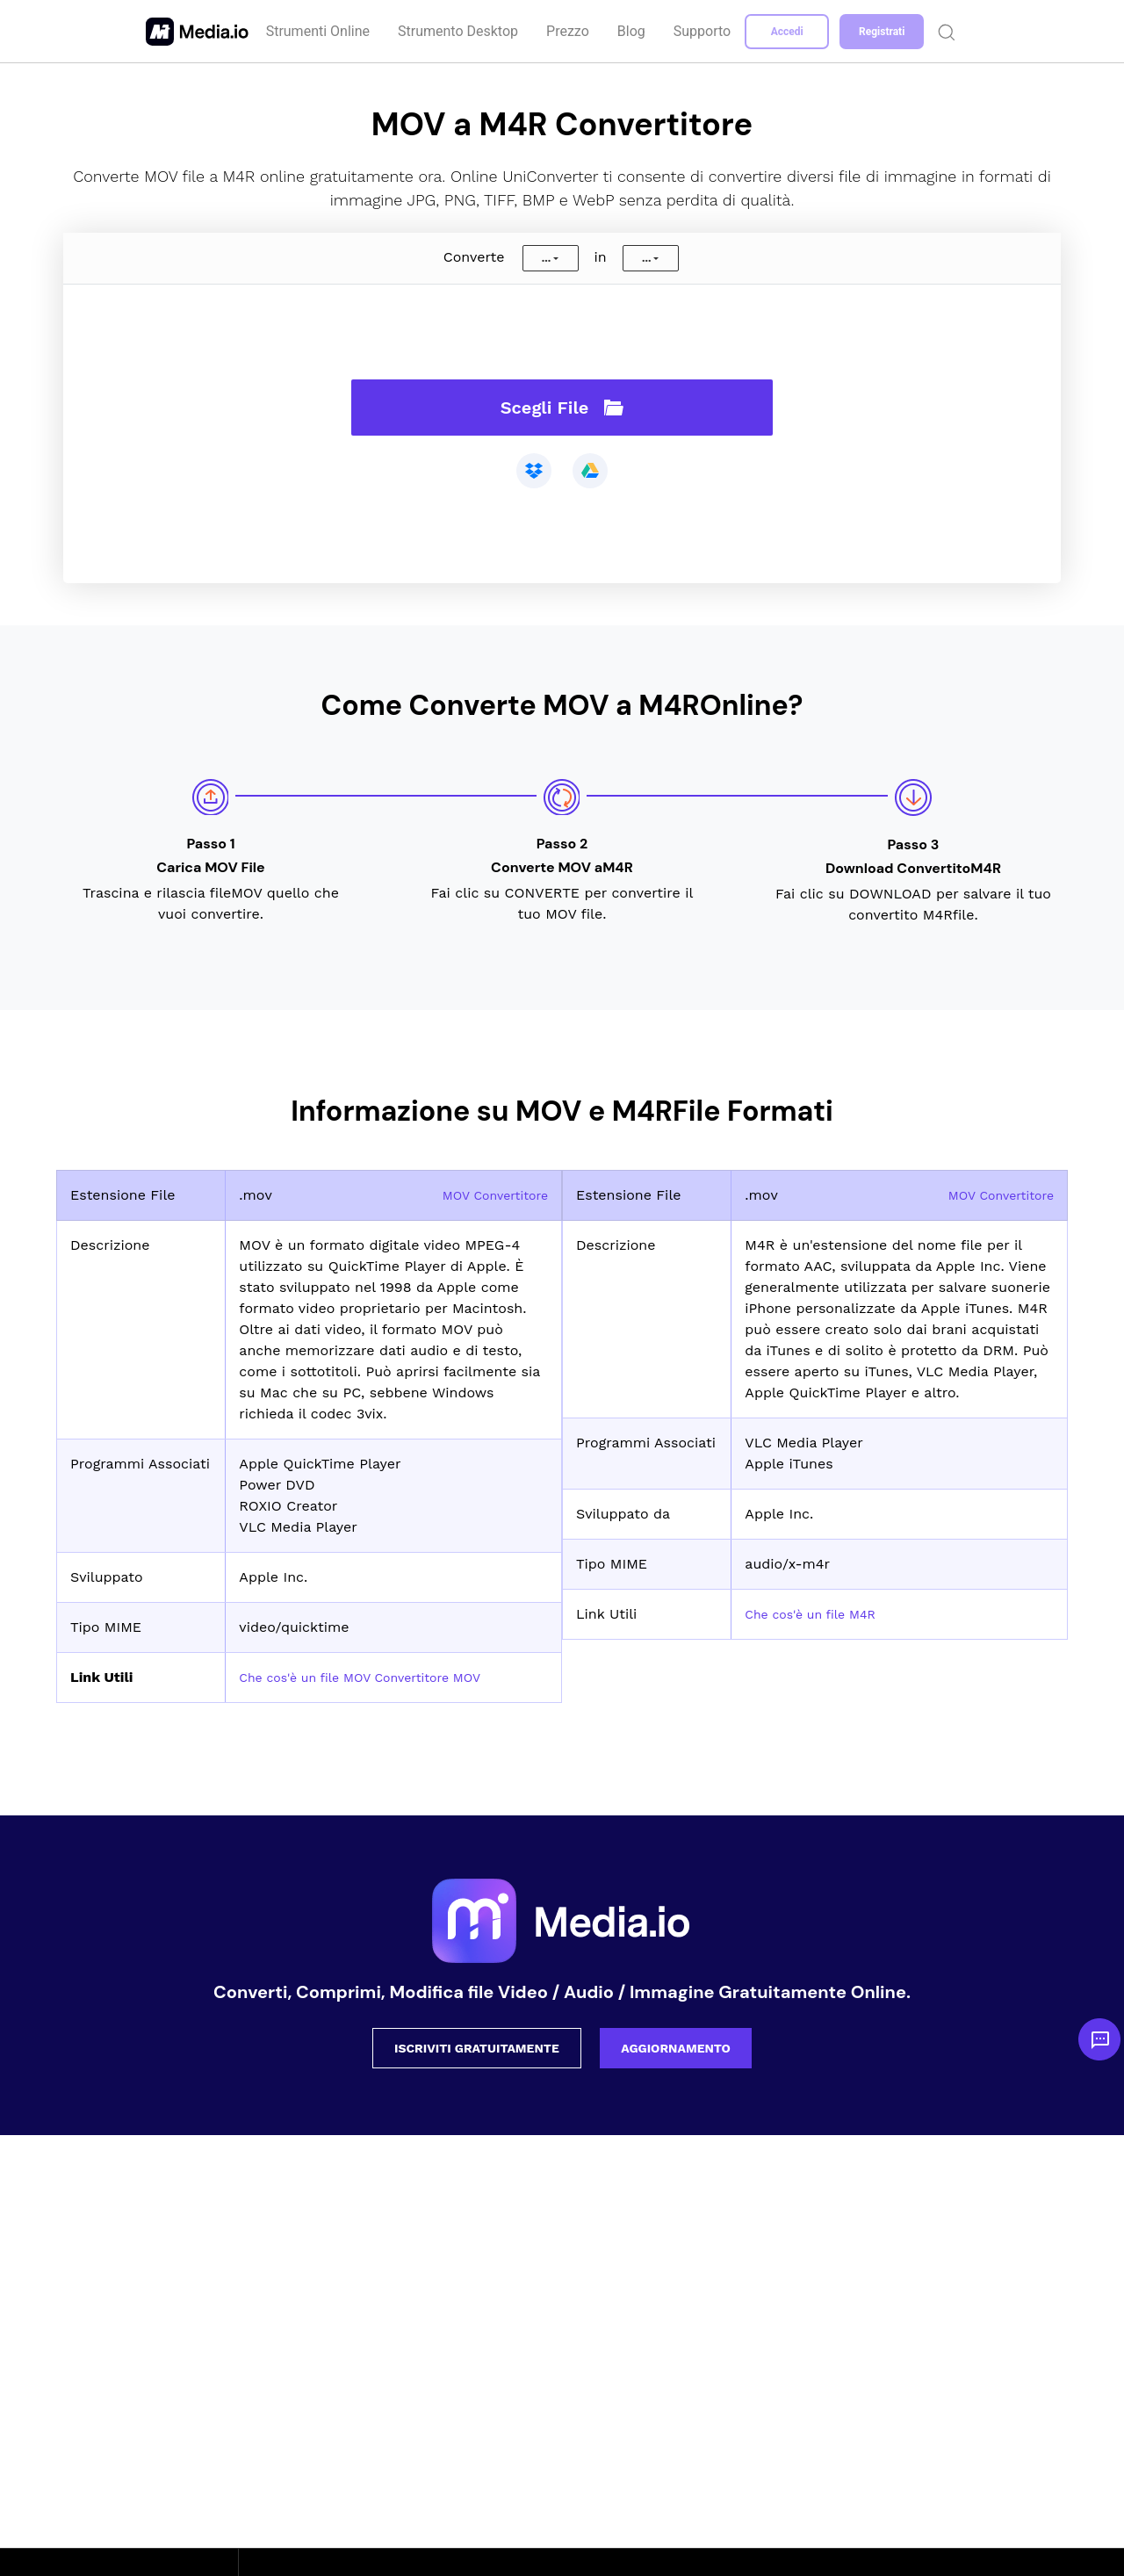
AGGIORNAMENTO (676, 2048)
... (546, 258)
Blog (633, 31)
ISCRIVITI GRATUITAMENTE (476, 2048)
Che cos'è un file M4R (819, 1613)
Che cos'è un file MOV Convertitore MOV (377, 1677)
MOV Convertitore (488, 1195)
